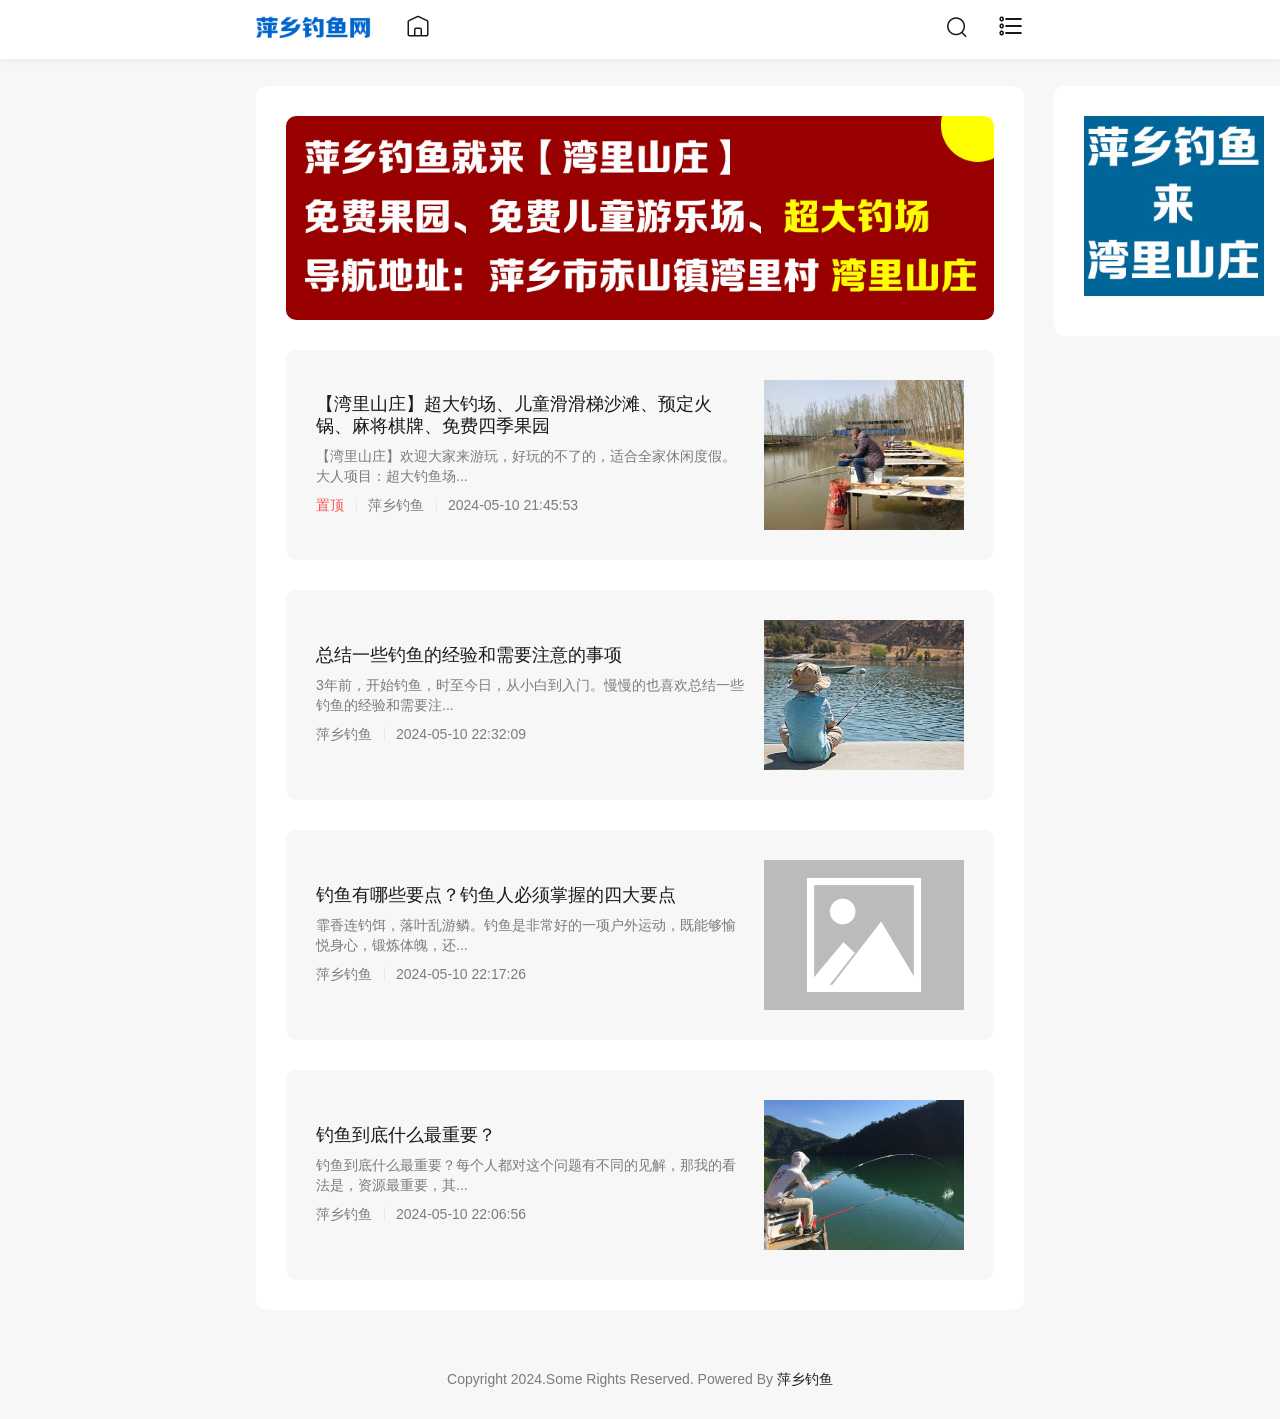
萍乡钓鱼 (805, 1379)
